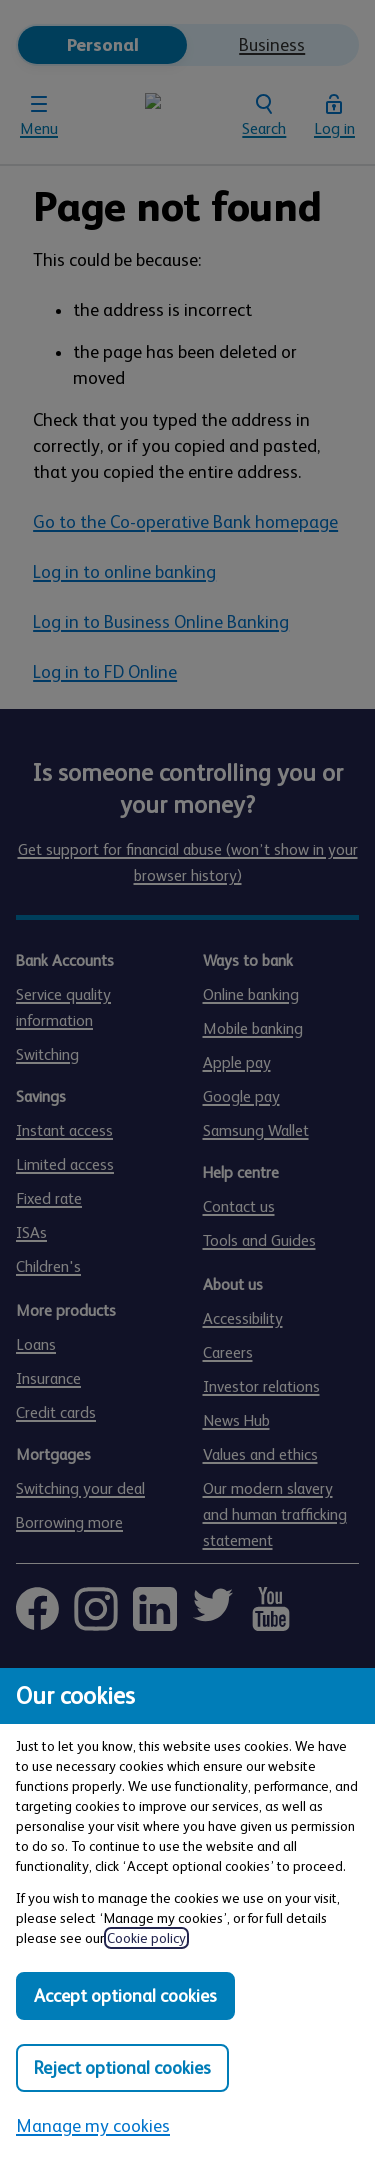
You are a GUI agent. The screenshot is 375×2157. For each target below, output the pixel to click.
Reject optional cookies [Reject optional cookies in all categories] (122, 2068)
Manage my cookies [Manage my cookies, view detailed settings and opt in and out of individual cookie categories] (93, 2126)
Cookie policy (146, 1938)
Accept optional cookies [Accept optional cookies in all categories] (125, 1996)
